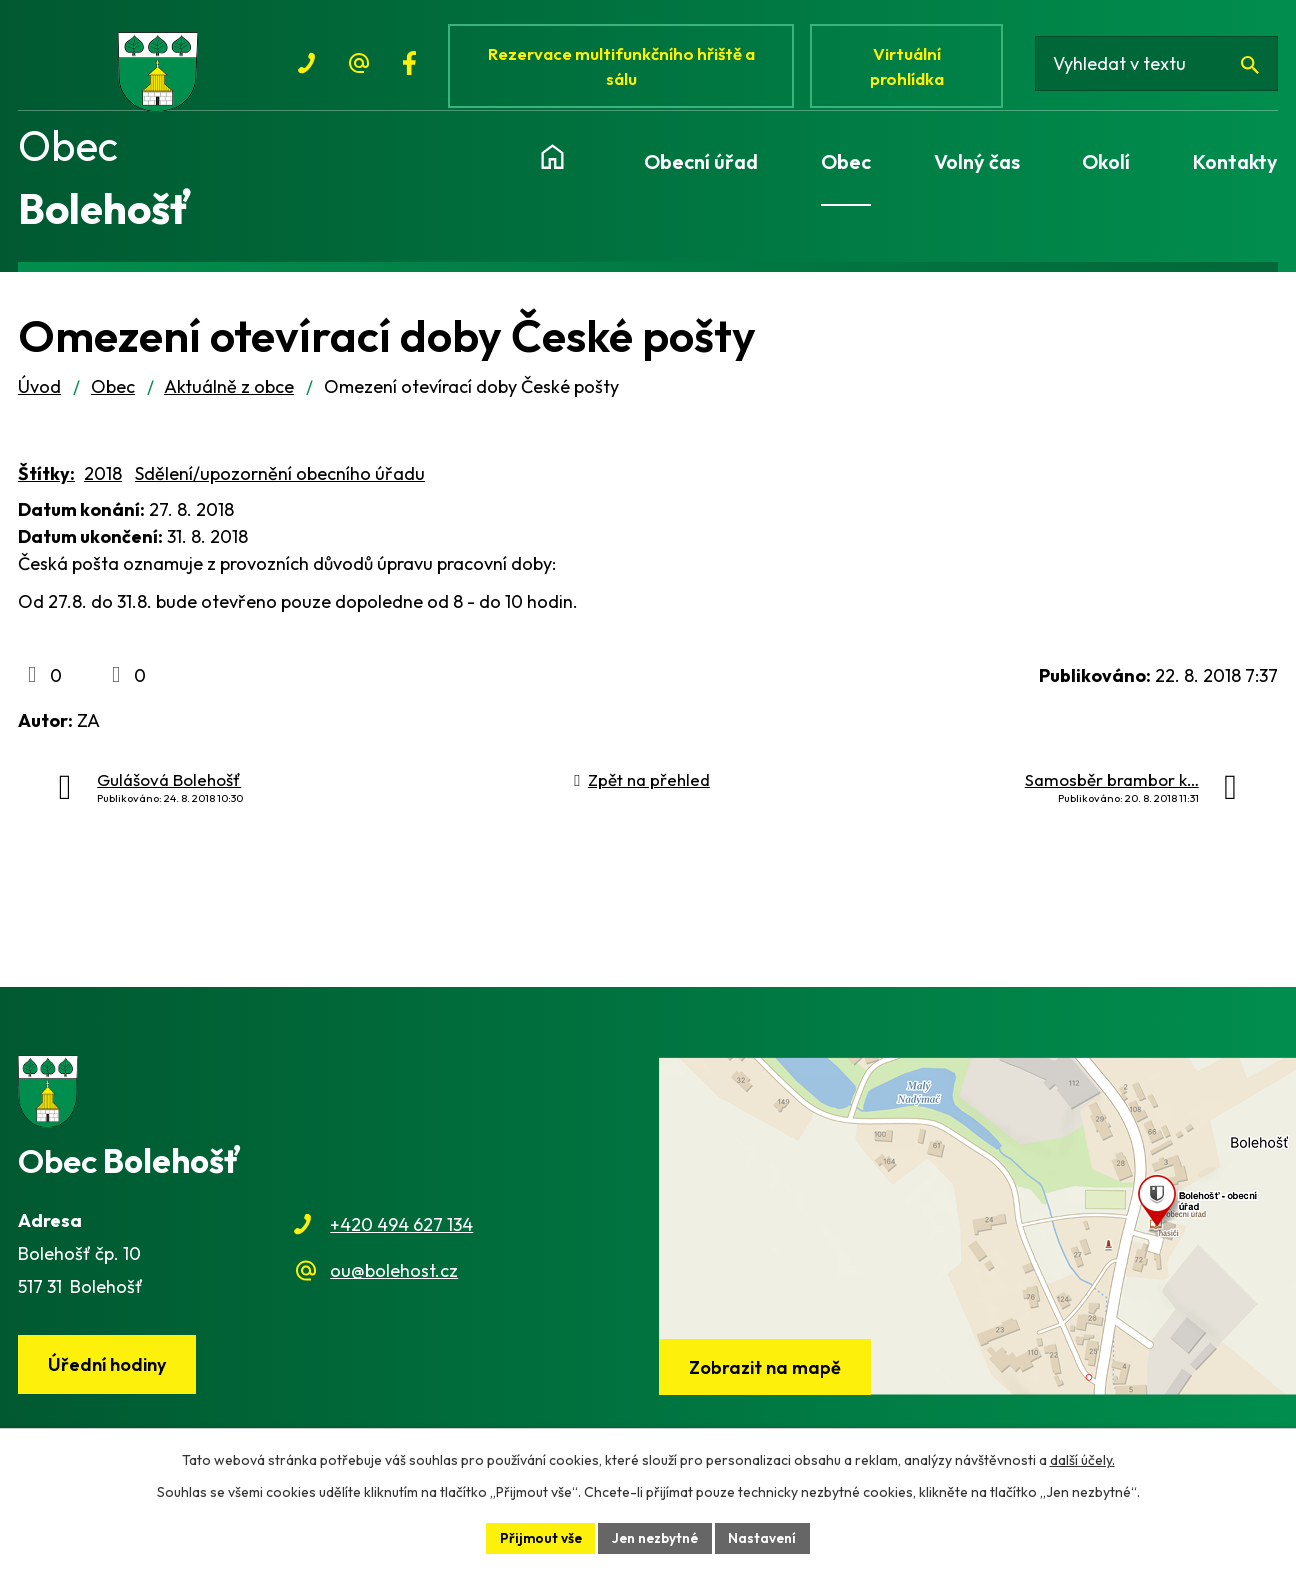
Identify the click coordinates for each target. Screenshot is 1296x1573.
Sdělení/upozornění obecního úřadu (280, 482)
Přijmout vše (538, 1537)
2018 (103, 482)
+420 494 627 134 (401, 1233)
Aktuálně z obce (229, 395)
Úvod (39, 395)
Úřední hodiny (109, 1373)
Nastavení (766, 1537)
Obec (113, 395)
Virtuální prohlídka (912, 67)
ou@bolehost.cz (394, 1279)
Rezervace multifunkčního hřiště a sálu (624, 67)
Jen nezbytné (656, 1537)
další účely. (1082, 1459)
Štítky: (46, 482)
